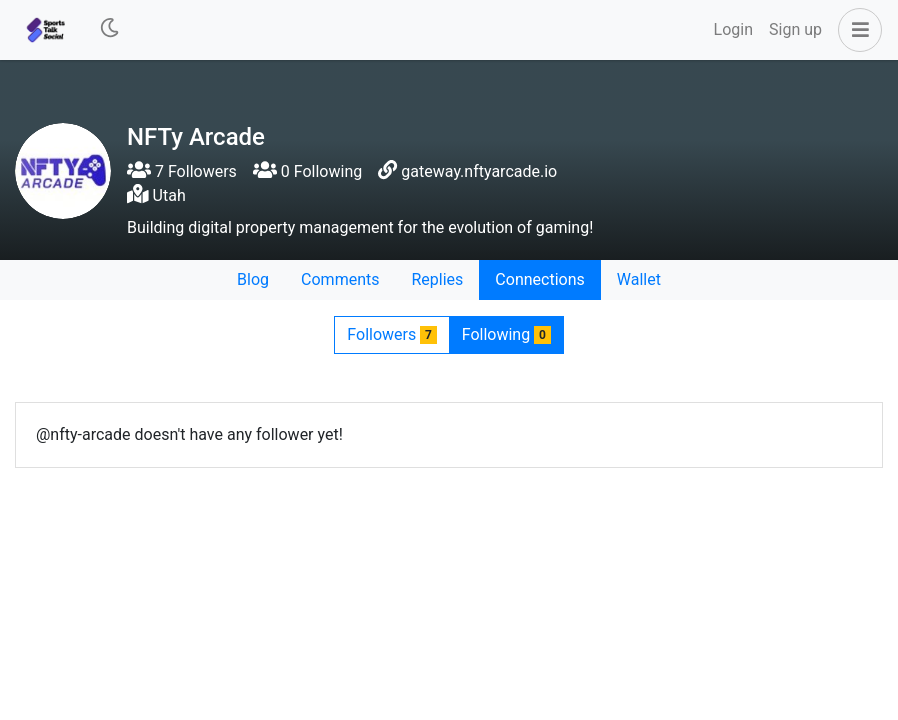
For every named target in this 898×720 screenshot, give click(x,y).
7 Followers (182, 171)
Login (733, 29)
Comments (340, 279)
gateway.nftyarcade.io (479, 171)
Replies (437, 279)
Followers (391, 334)
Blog (253, 279)
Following (506, 334)
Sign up (795, 29)
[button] (856, 30)
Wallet (639, 279)
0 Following (307, 171)
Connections (539, 279)
